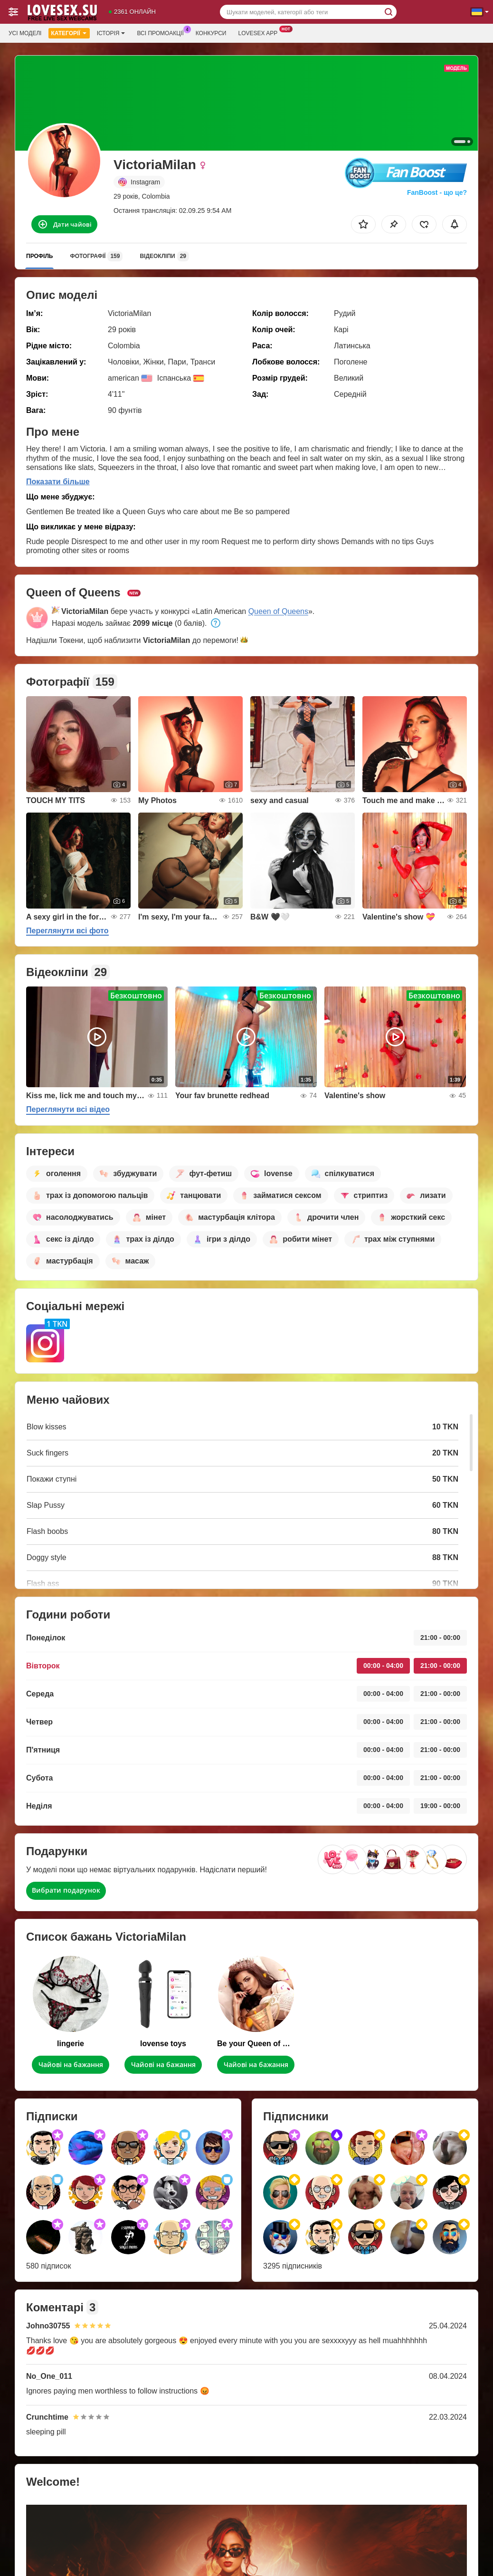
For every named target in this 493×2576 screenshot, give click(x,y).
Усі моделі (25, 33)
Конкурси (211, 33)
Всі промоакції (162, 32)
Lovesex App (260, 32)
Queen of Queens (278, 611)
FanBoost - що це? (437, 192)
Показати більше (58, 482)
